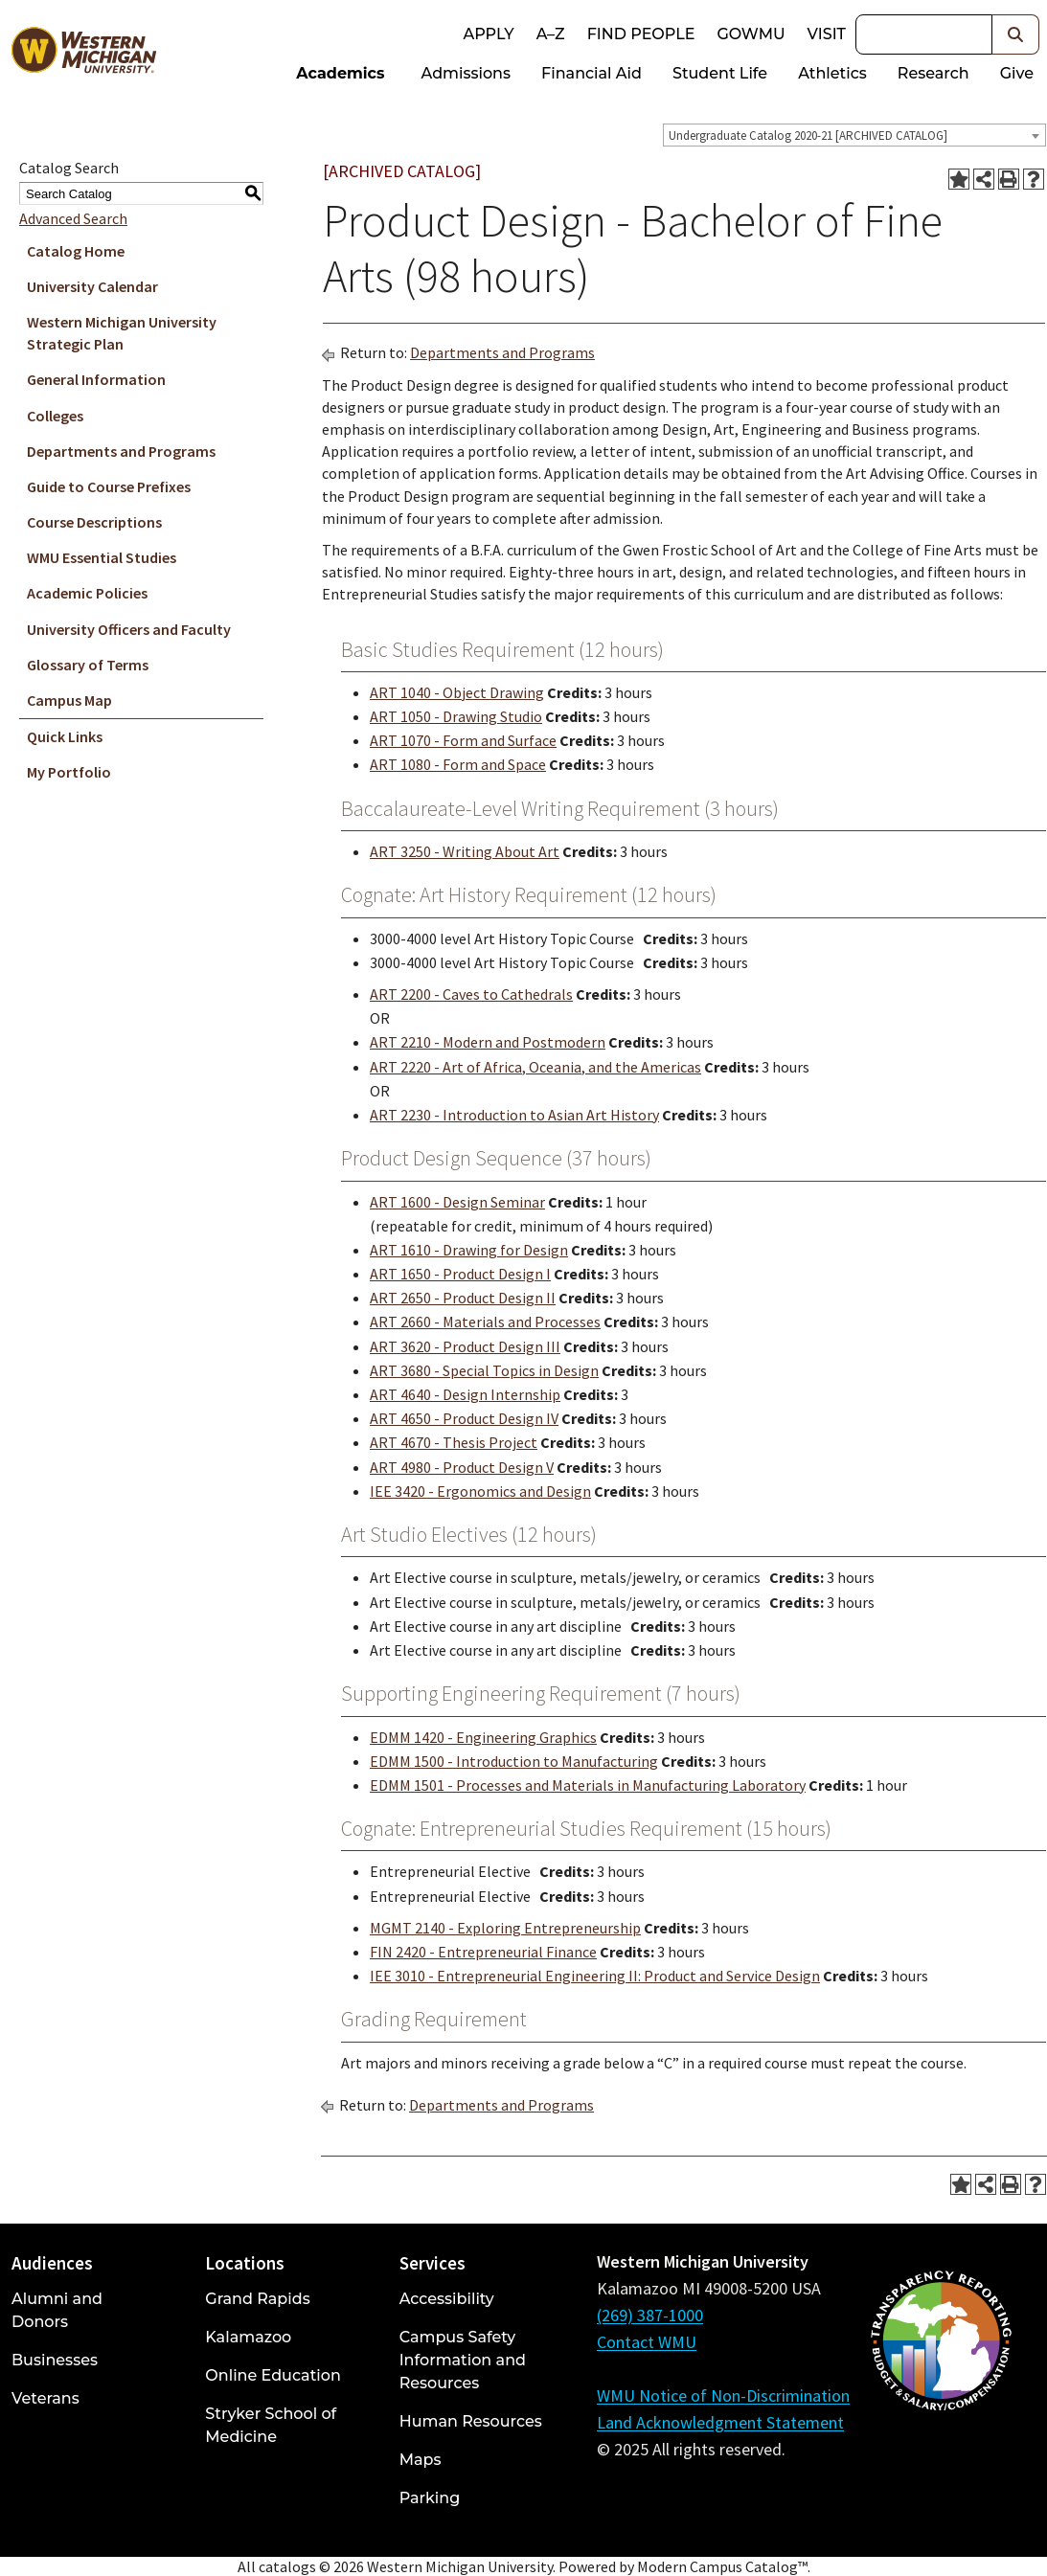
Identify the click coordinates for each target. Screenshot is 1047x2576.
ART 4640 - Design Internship (465, 1394)
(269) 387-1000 (650, 2315)
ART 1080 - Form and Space (458, 764)
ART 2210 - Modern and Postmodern (487, 1041)
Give (1017, 73)
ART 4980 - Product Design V (462, 1467)
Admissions (466, 73)
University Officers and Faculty (129, 629)
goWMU (751, 34)
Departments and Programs (121, 451)
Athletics (832, 73)
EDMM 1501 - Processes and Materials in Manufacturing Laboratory (588, 1785)
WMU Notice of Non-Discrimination (723, 2395)
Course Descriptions (94, 521)
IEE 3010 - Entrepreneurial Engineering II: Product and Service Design (595, 1975)
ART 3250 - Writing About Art (464, 851)
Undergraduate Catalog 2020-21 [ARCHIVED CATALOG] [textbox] (808, 135)
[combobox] (854, 135)
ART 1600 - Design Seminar (457, 1201)
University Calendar (92, 286)
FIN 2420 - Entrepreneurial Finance (483, 1951)
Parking (430, 2498)
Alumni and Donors (56, 2310)
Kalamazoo (248, 2337)
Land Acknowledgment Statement (720, 2422)
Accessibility (446, 2299)
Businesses (54, 2360)
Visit (827, 34)
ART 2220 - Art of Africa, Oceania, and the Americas (535, 1066)
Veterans (45, 2398)
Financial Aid (591, 73)
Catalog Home (76, 250)
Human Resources (470, 2421)
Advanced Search (73, 218)
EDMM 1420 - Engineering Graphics (483, 1737)
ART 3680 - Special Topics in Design (484, 1370)
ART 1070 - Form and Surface (463, 740)
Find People (641, 34)
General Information (96, 379)
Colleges (55, 415)
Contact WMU (646, 2342)
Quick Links (64, 736)
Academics (340, 73)
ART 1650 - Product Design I (460, 1273)
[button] (1015, 34)
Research (933, 73)
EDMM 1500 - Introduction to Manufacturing (514, 1761)
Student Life (719, 73)
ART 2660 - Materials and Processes (485, 1321)
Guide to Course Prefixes (109, 486)
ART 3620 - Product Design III (465, 1346)
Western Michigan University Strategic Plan (121, 332)
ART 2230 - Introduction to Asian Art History (514, 1114)
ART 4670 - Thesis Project (453, 1442)
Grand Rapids (257, 2299)
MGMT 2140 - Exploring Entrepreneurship (505, 1927)
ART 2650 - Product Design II (463, 1297)
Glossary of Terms (87, 664)
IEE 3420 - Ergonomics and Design (480, 1491)
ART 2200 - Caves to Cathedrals (471, 994)
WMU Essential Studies (101, 557)
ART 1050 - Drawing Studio (456, 716)
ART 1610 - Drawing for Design (469, 1249)
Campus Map (69, 700)
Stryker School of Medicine (270, 2425)
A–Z (550, 34)
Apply (488, 34)
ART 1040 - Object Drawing (457, 692)
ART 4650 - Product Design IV (464, 1418)
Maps (420, 2460)
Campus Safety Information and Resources (462, 2360)
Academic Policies (87, 592)
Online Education (272, 2375)
